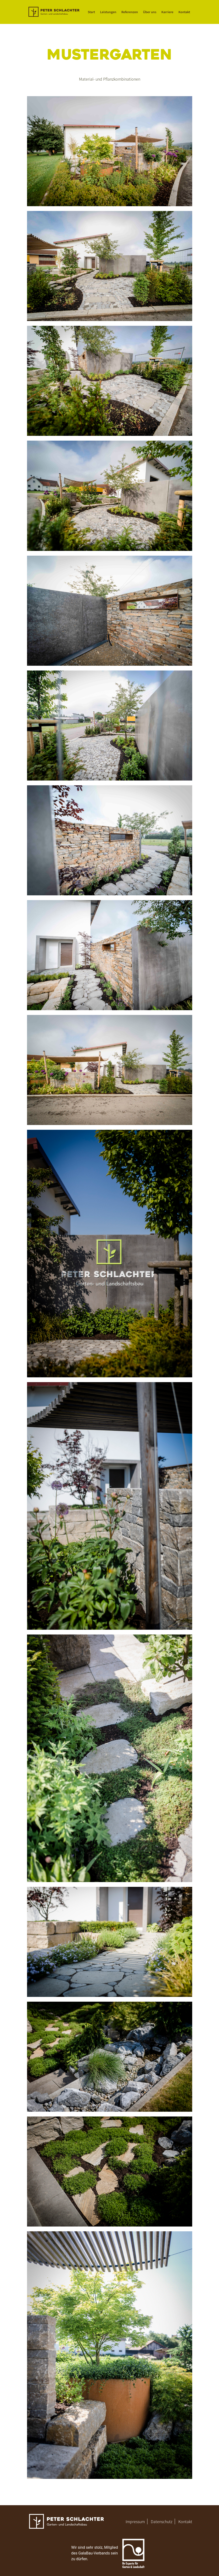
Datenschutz (161, 2521)
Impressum (135, 2521)
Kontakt (185, 2521)
